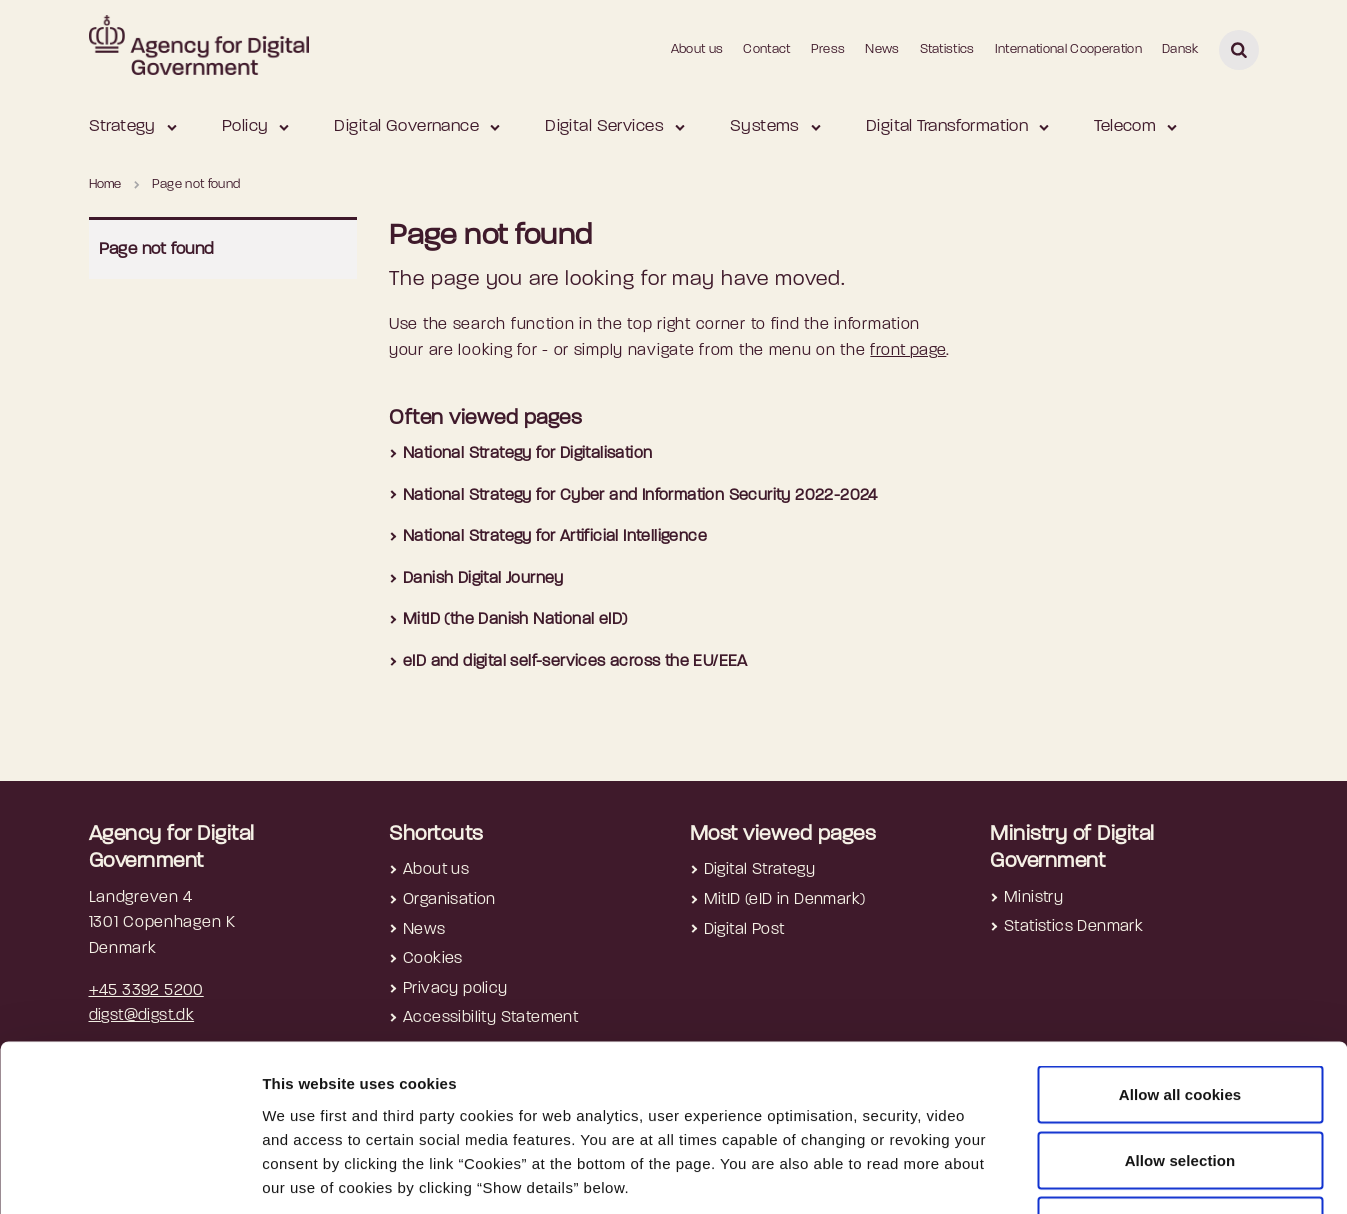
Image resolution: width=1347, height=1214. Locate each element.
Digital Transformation (947, 126)
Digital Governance (406, 126)
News (882, 49)
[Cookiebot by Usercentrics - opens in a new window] (129, 1175)
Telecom (1125, 126)
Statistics (947, 49)
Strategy (122, 126)
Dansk (1180, 49)
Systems (765, 126)
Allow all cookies (1180, 951)
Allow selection (1180, 1017)
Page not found (157, 249)
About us (697, 49)
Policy (245, 126)
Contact (766, 49)
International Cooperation (1068, 49)
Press (828, 49)
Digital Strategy (759, 870)
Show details (1061, 1174)
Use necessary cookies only (1180, 1082)
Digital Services (604, 126)
